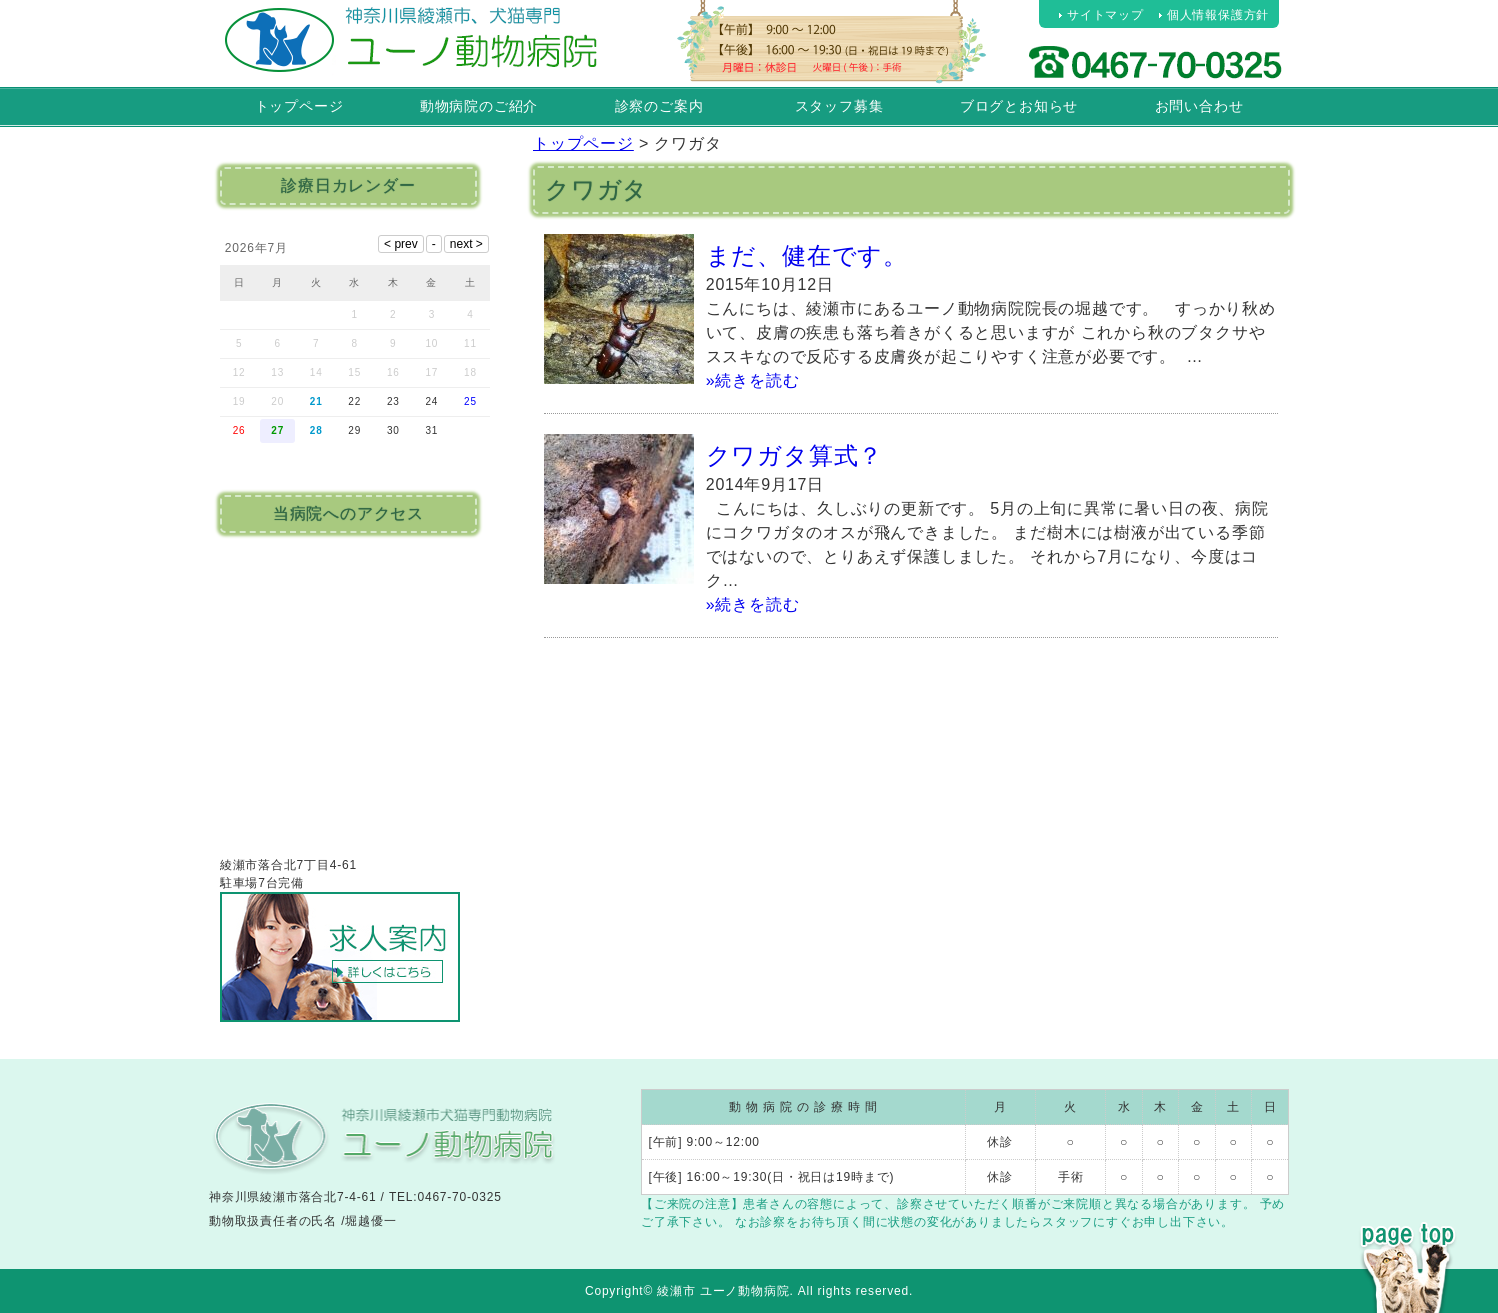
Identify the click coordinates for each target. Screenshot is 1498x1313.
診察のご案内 (659, 106)
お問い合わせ (1199, 106)
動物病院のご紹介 (479, 106)
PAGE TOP (1408, 1231)
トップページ (299, 106)
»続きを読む (753, 380)
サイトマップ (1105, 15)
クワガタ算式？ (795, 455)
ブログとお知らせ (1019, 106)
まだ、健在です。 (807, 255)
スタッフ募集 (839, 106)
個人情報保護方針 (1218, 15)
